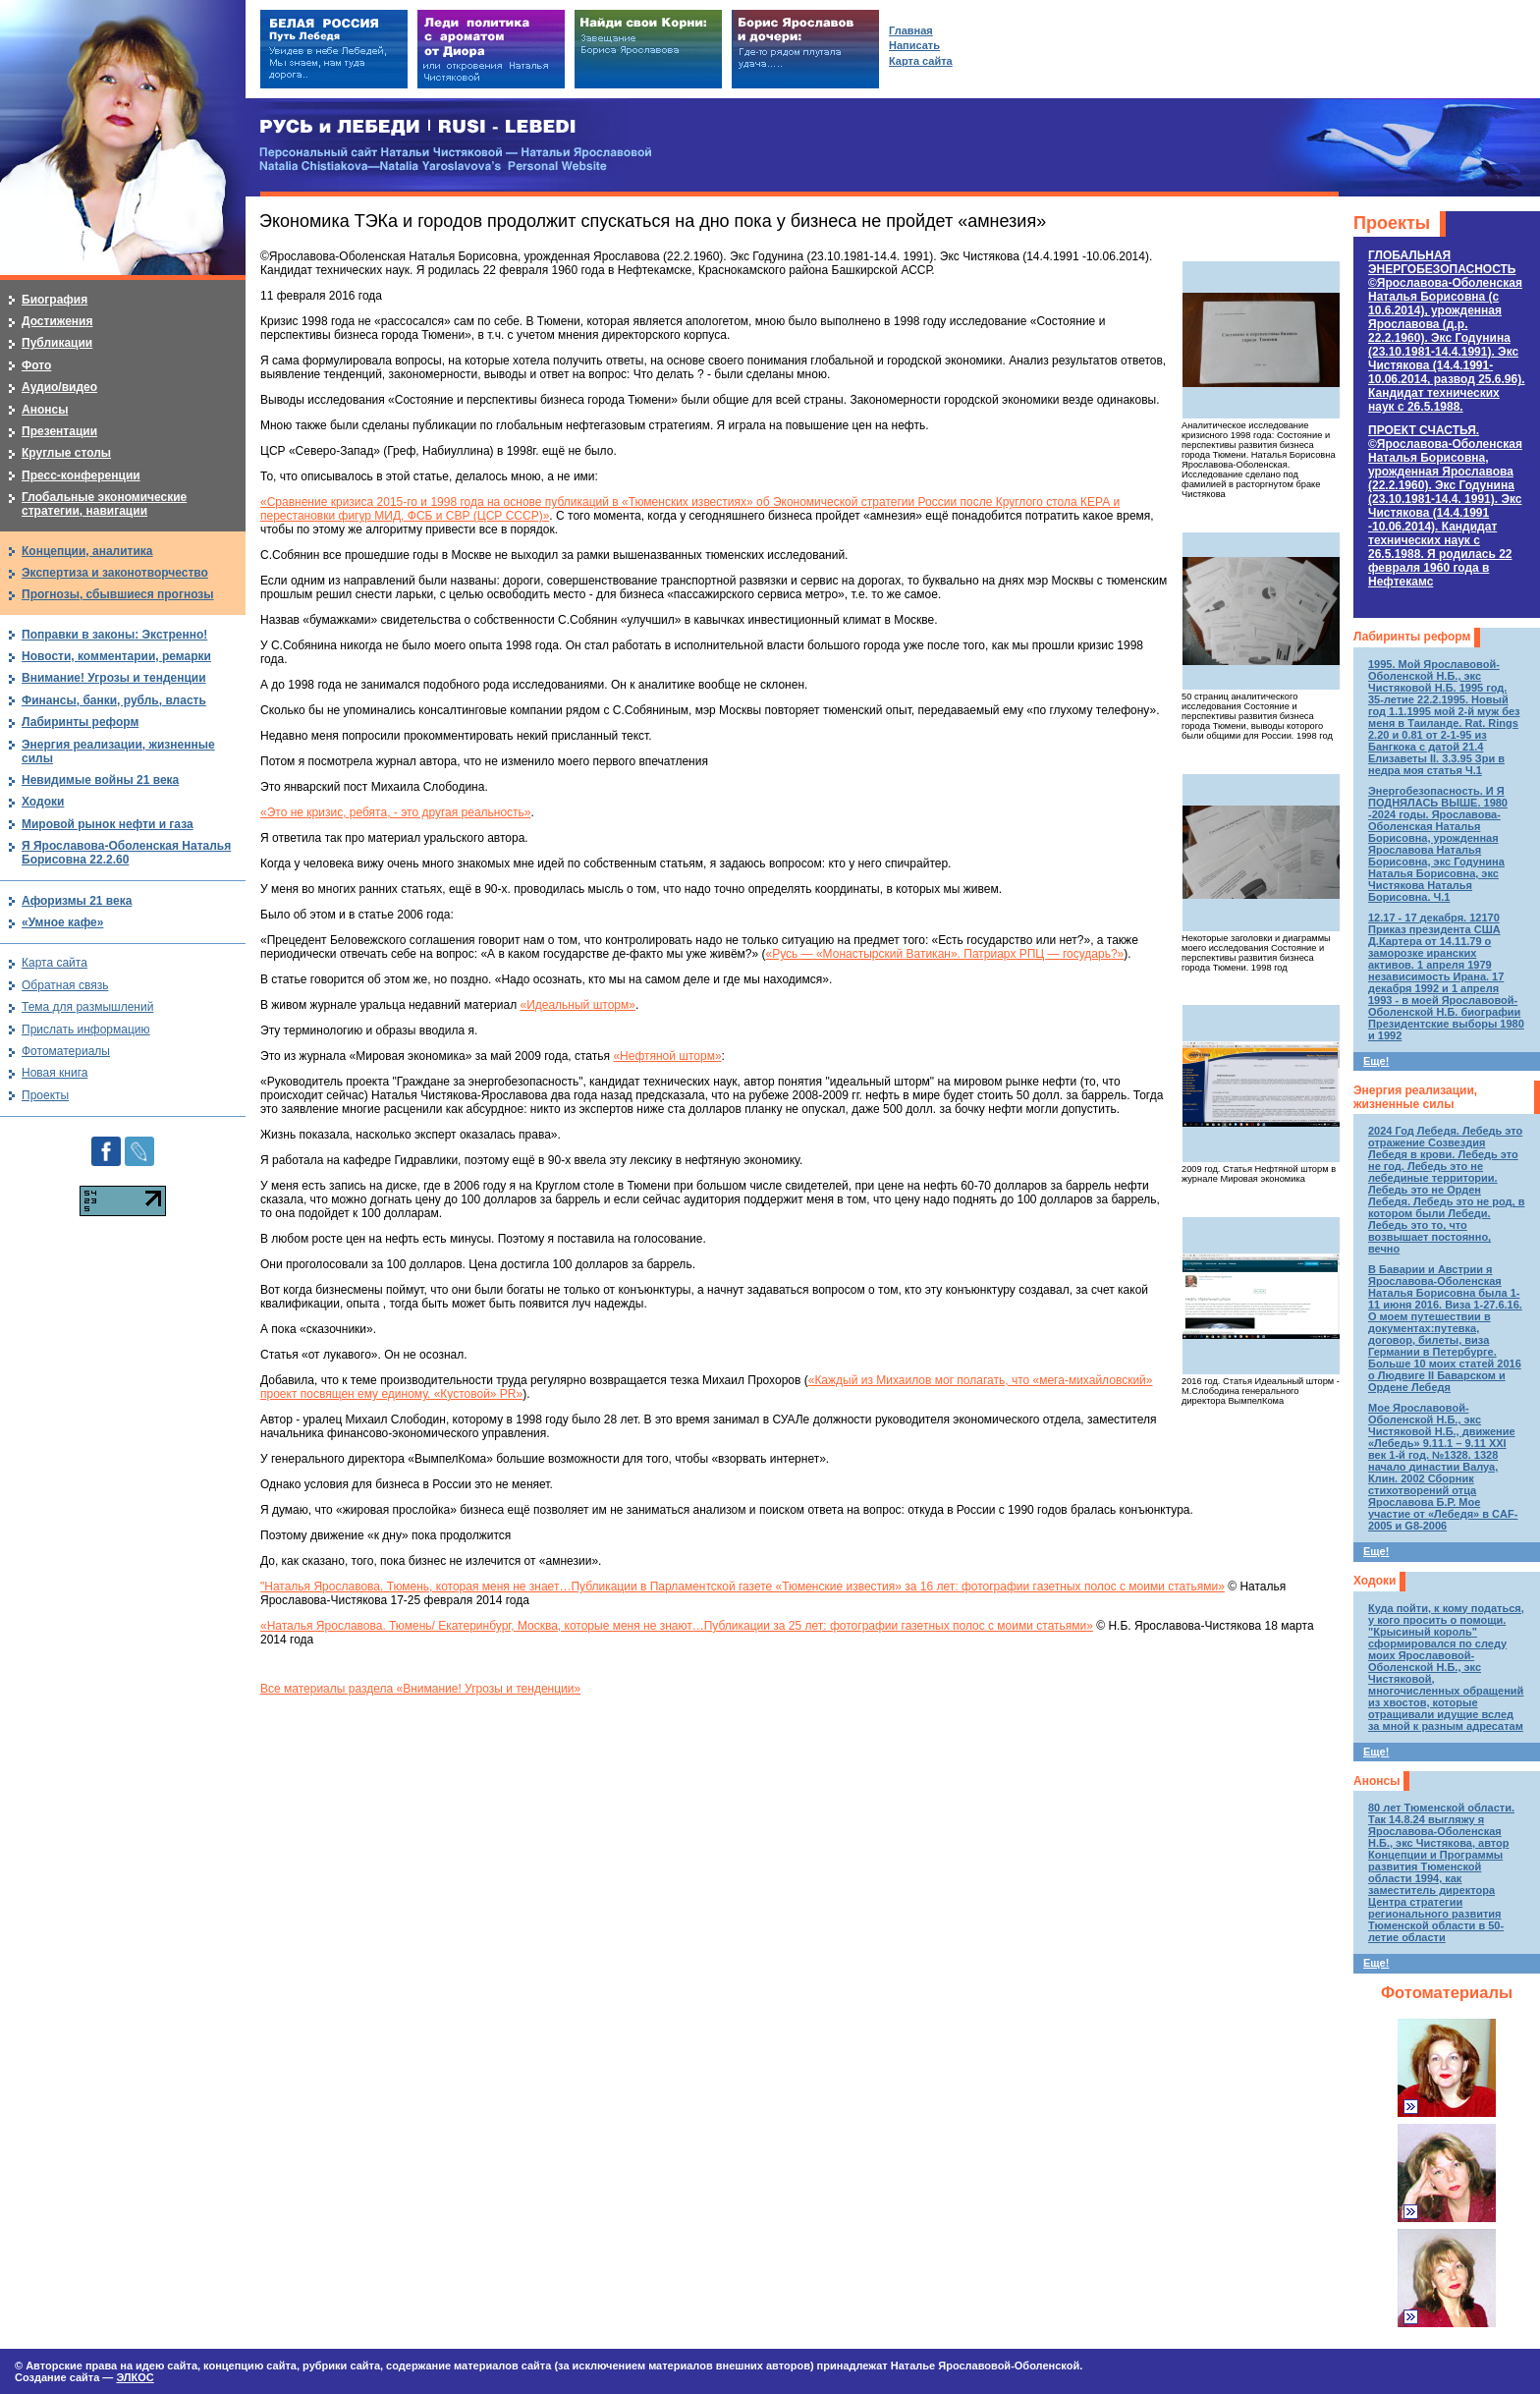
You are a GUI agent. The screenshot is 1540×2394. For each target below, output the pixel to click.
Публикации (57, 343)
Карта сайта (54, 963)
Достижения (57, 321)
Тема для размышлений (87, 1007)
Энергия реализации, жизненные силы (1415, 1097)
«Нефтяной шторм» (667, 1056)
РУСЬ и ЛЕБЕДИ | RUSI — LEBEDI (418, 127)
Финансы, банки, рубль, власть (114, 700)
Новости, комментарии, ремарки (116, 656)
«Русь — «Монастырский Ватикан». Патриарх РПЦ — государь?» (944, 954)
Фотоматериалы (1446, 1992)
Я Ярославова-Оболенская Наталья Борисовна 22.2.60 (126, 852)
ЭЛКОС (134, 2377)
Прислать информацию (86, 1029)
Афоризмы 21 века (77, 901)
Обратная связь (65, 985)
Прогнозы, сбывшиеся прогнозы (118, 594)
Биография (54, 299)
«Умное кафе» (62, 922)
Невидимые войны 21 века (100, 780)
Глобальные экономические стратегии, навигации (104, 504)
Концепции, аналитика (87, 551)
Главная (911, 30)
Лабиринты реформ (1411, 636)
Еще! (1376, 1061)
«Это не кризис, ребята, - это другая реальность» (395, 812)
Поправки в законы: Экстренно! (114, 634)
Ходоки (1374, 1580)
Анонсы (1376, 1781)
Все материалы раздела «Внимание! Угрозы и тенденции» (420, 1689)
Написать (914, 45)
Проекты (1391, 223)
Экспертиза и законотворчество (115, 573)
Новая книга (54, 1073)
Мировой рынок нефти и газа (107, 824)
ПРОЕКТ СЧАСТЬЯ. (1445, 505)
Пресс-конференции (81, 475)
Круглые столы (66, 453)
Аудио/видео (59, 387)
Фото (36, 365)
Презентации (59, 431)
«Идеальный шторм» (577, 1005)
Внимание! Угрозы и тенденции (114, 678)
